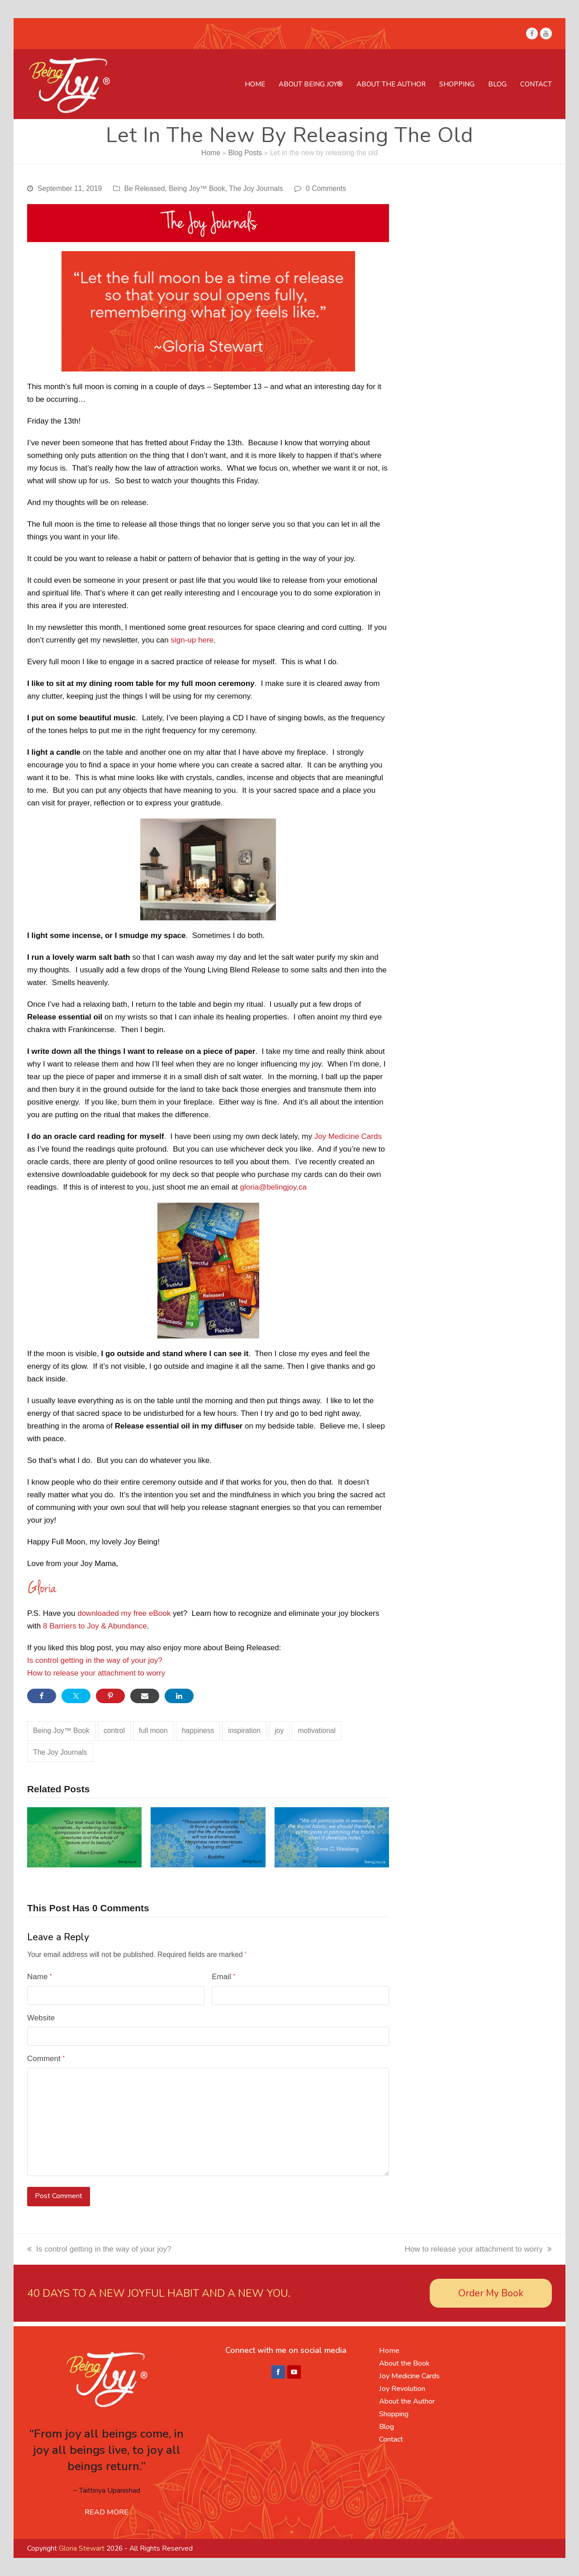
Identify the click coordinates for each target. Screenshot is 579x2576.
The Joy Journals (256, 188)
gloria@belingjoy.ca (273, 1187)
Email (223, 1976)
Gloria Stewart (81, 2548)
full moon (153, 1730)
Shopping (393, 2414)
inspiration (244, 1730)
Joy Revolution (402, 2389)
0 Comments (326, 188)
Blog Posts (245, 153)
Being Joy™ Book (197, 188)
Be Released (144, 188)
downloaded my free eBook (124, 1613)
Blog (386, 2427)
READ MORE (106, 2512)
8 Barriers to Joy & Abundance (95, 1626)
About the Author (407, 2401)
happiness (198, 1730)
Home (210, 153)
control (114, 1730)
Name (39, 1976)
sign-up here (192, 640)
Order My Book (490, 2293)
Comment (46, 2058)
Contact (391, 2439)
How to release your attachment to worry (96, 1673)
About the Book (404, 2363)
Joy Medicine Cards (348, 1136)
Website (41, 2018)
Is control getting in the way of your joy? (94, 1660)
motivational (317, 1730)
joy (279, 1730)
